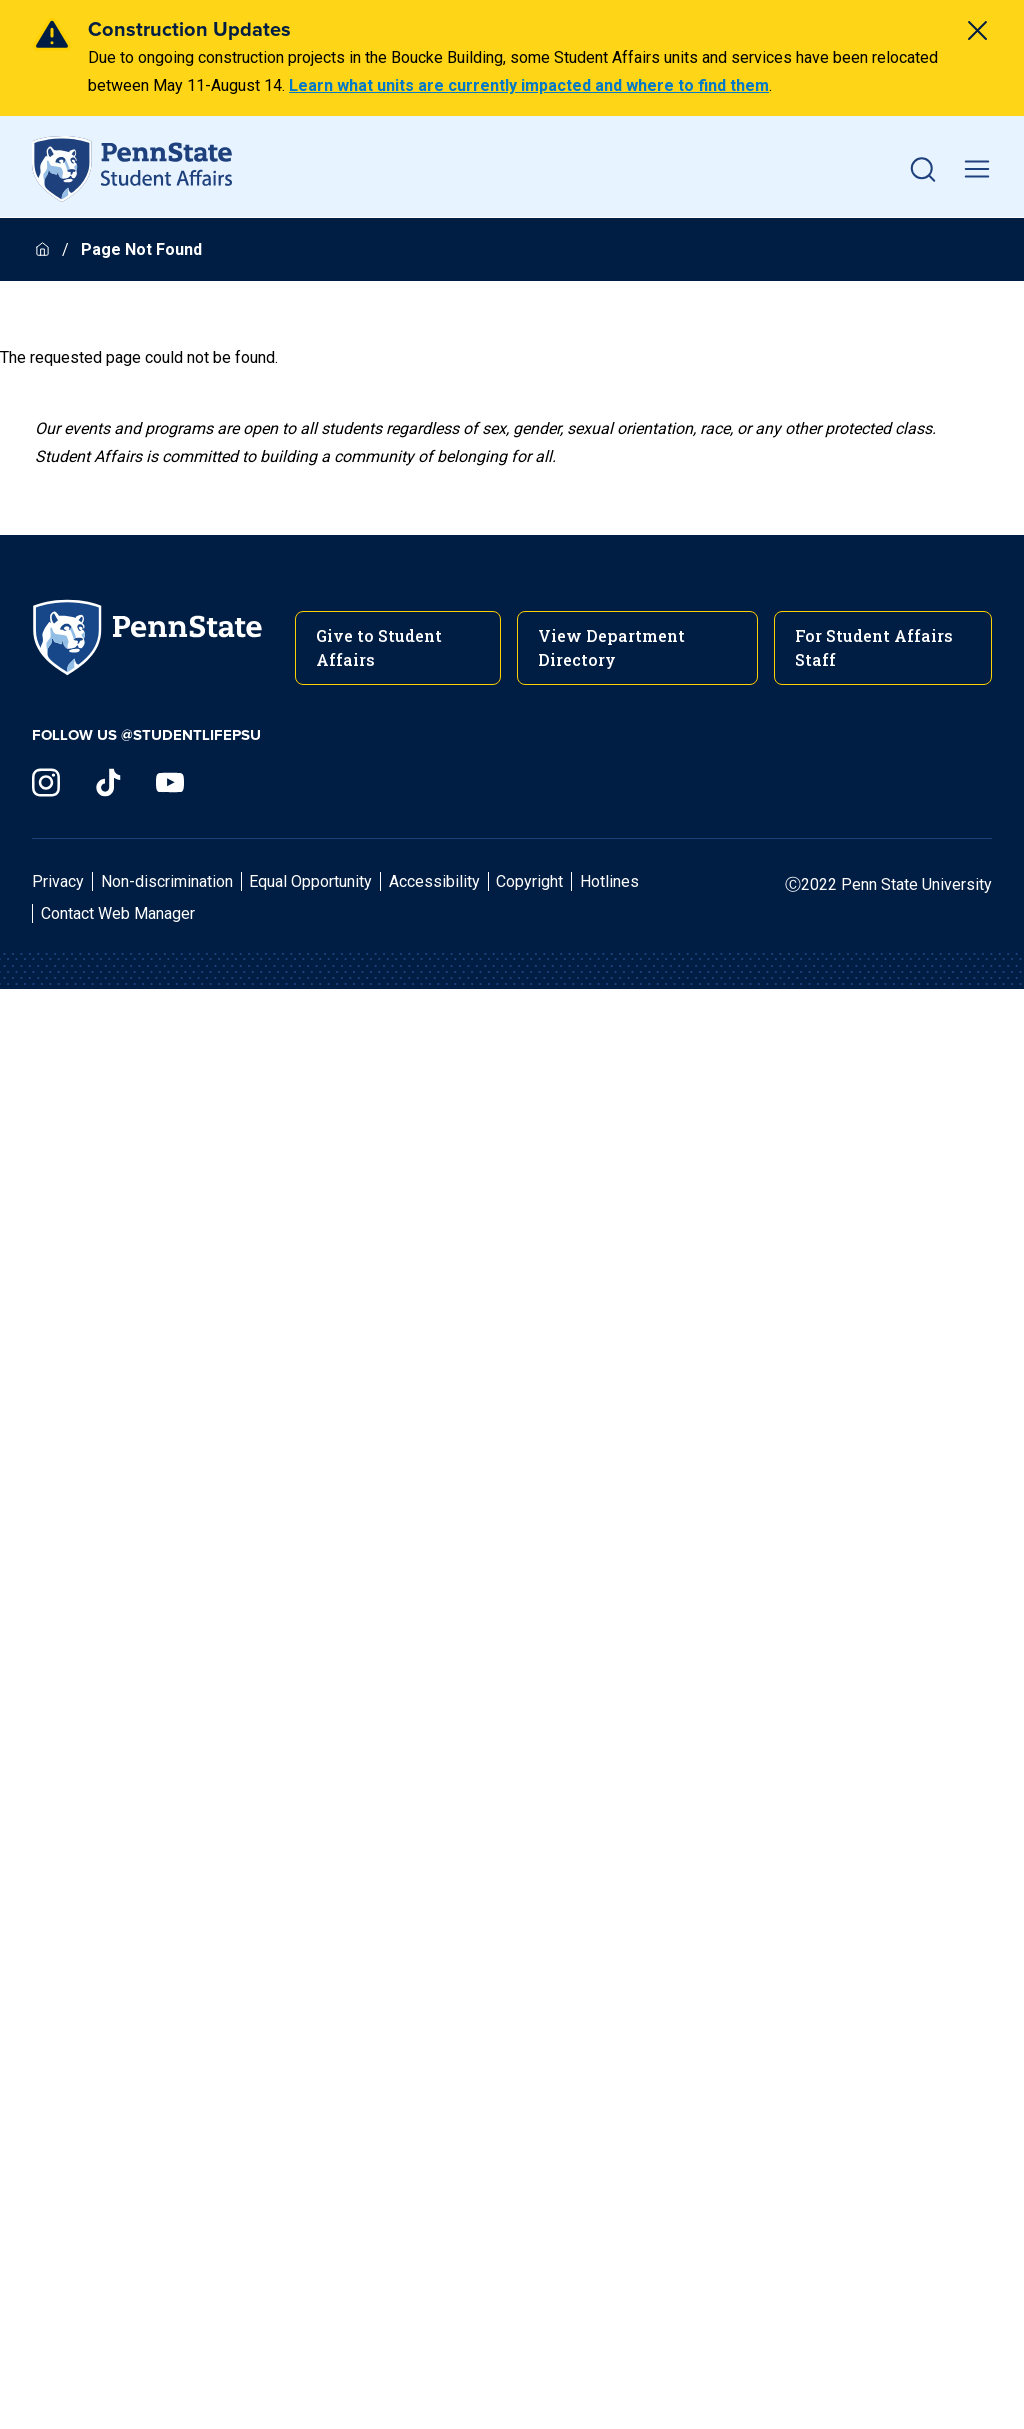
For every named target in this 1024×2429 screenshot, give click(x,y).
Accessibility (434, 881)
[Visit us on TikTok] (108, 782)
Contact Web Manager (118, 913)
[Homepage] (44, 249)
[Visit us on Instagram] (46, 782)
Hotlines (609, 881)
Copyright (529, 881)
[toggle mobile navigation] (977, 169)
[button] (923, 169)
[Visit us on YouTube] (170, 782)
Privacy (58, 881)
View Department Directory (611, 647)
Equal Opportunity (310, 881)
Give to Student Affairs (379, 647)
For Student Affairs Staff (874, 647)
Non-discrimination (167, 881)
